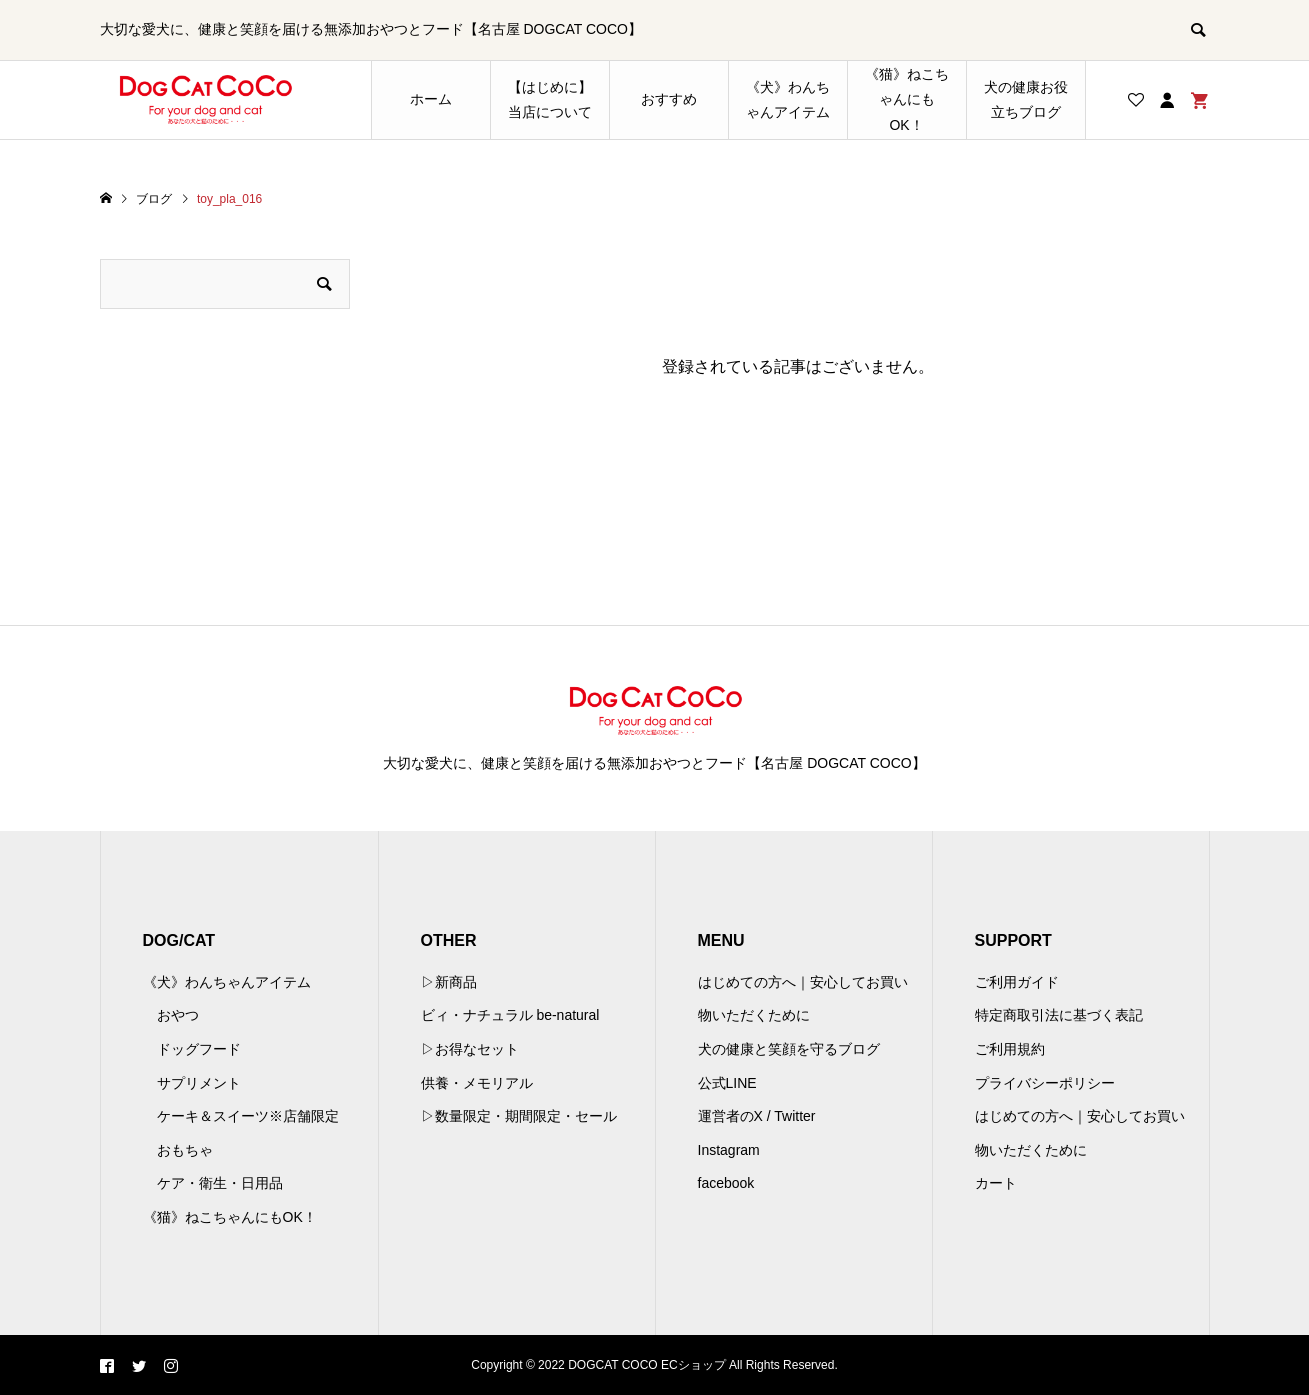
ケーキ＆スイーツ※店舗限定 (248, 1116)
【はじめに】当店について (550, 99)
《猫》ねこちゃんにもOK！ (907, 99)
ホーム (431, 99)
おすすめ (669, 99)
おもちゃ (185, 1150)
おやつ (178, 1015)
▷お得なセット (470, 1049)
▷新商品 (449, 982)
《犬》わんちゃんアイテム (788, 99)
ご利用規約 (1010, 1049)
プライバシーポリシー (1045, 1083)
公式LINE (727, 1083)
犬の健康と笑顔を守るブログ (789, 1049)
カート (996, 1183)
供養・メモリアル (477, 1083)
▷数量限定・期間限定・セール (519, 1116)
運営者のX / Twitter (757, 1116)
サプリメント (199, 1083)
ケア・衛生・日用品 (220, 1183)
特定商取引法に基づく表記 (1059, 1015)
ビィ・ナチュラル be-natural (510, 1015)
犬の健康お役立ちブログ (1026, 99)
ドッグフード (199, 1049)
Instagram (729, 1150)
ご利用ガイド (1017, 982)
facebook (726, 1183)
